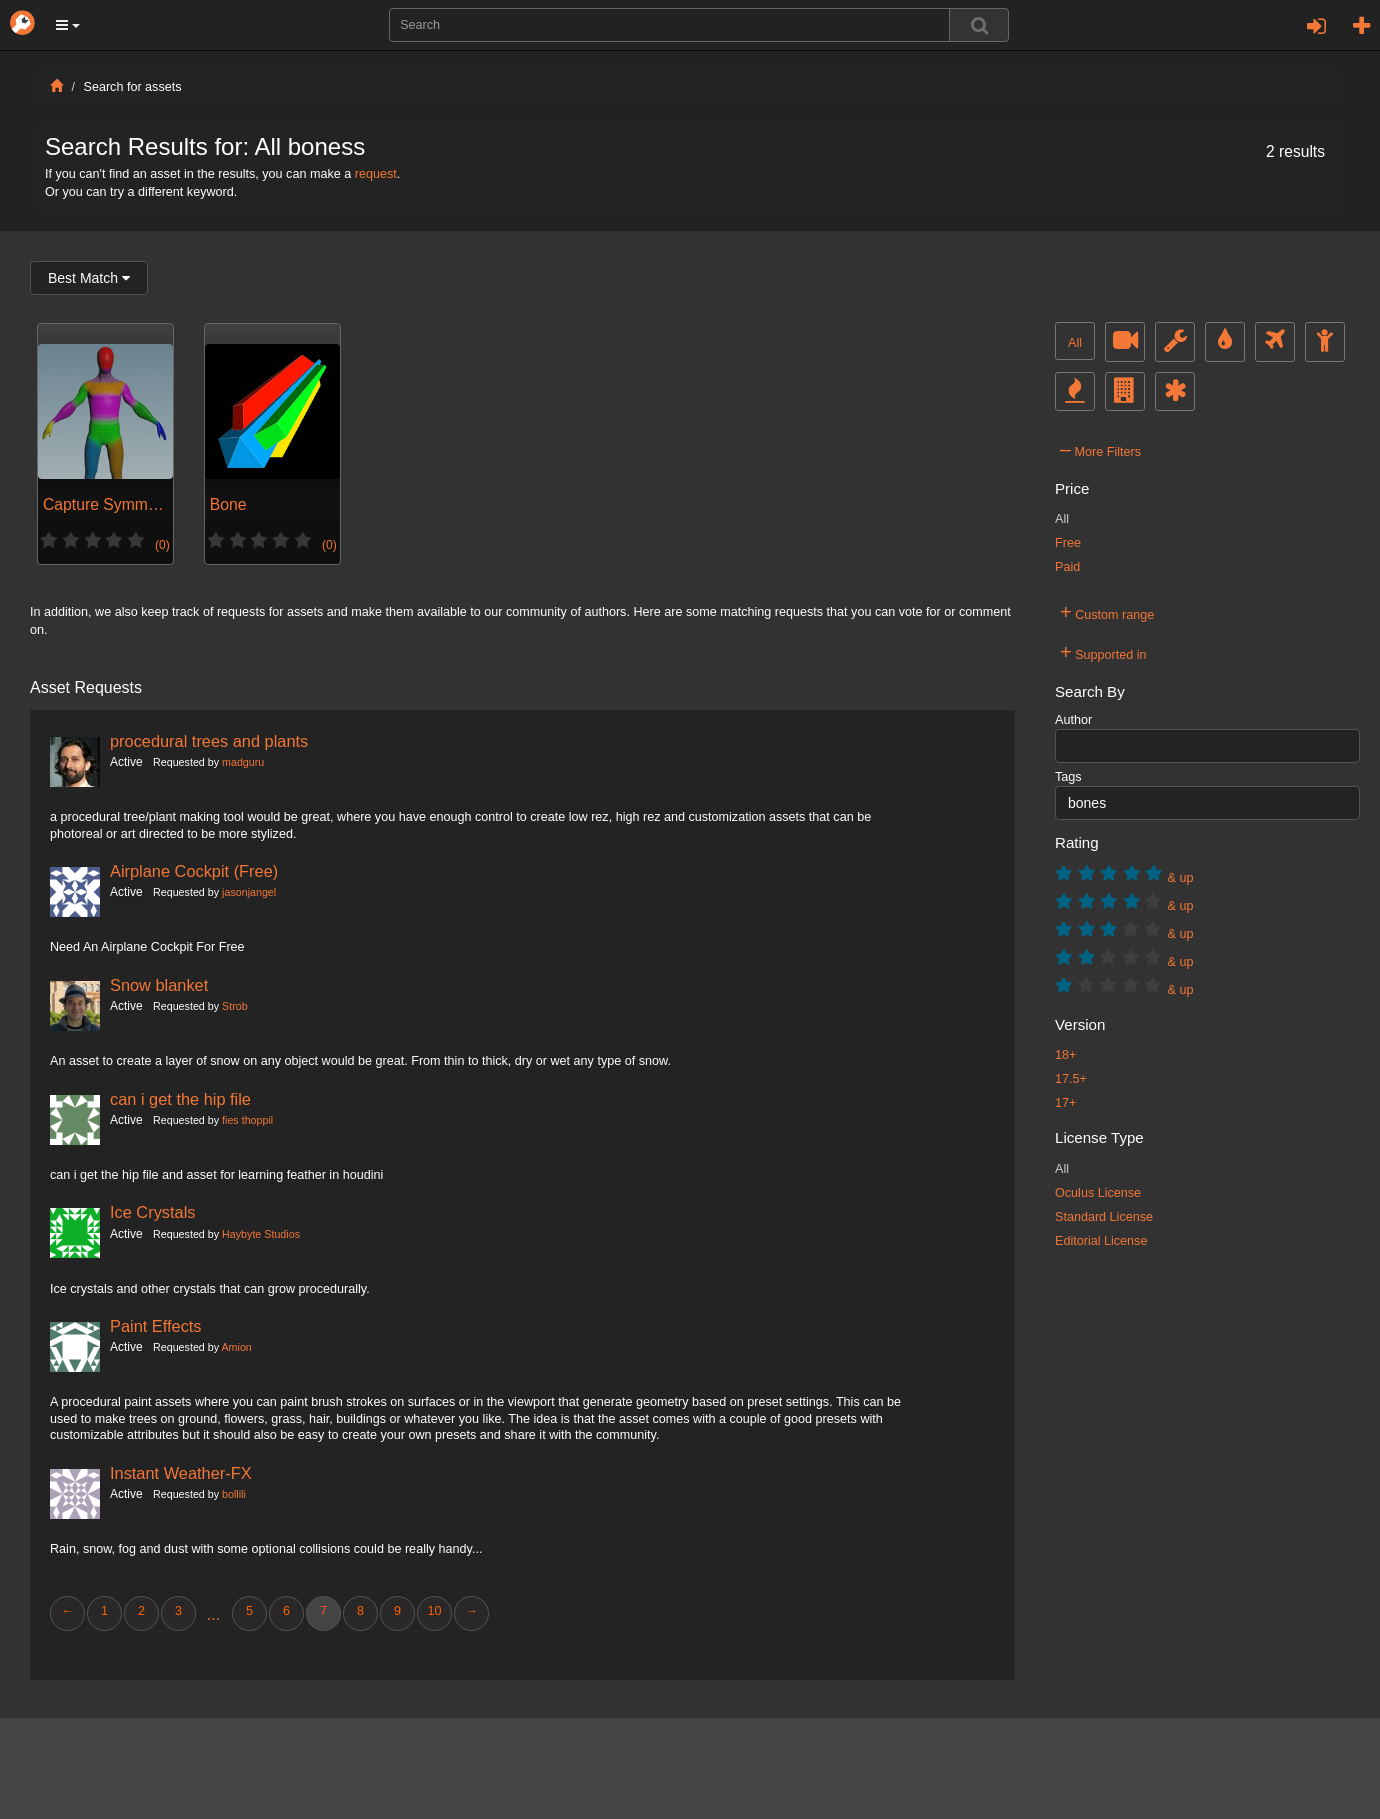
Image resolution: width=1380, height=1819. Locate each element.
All (1075, 343)
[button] (68, 25)
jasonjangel (249, 892)
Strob (235, 1006)
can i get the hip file (180, 1099)
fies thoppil (247, 1120)
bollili (234, 1494)
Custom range (1107, 612)
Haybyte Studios (261, 1234)
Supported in (1103, 652)
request (376, 174)
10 (434, 1611)
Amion (236, 1347)
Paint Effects (156, 1326)
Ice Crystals (152, 1212)
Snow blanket (159, 985)
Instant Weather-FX (181, 1473)
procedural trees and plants (209, 741)
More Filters (1100, 449)
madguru (243, 762)
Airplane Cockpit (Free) (194, 871)
